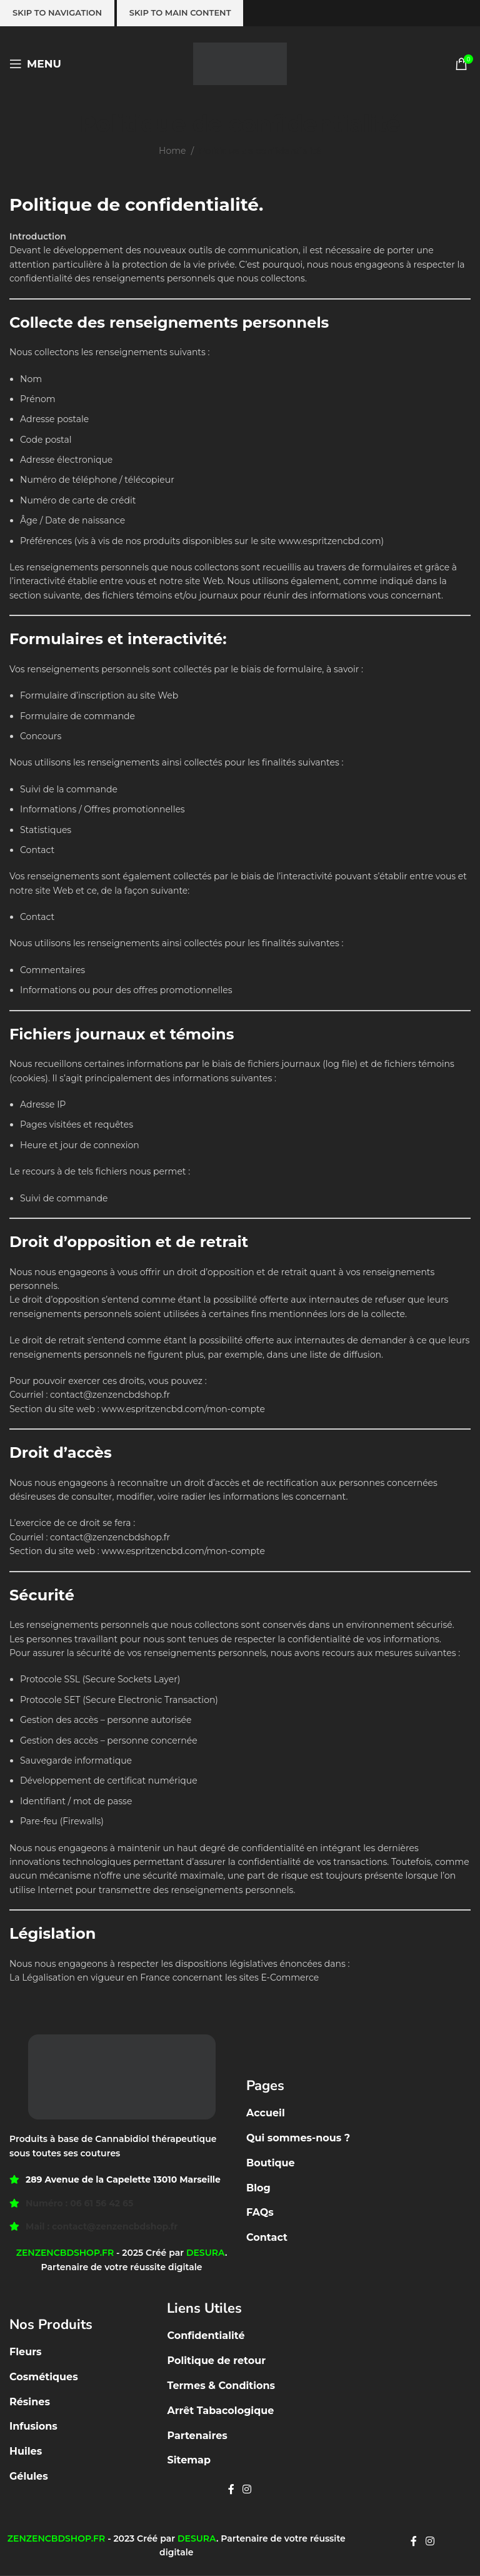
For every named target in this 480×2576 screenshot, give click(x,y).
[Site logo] (240, 63)
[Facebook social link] (231, 2490)
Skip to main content (180, 13)
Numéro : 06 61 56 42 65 (79, 2203)
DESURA (205, 2252)
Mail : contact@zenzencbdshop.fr (102, 2226)
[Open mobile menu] (35, 63)
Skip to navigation (57, 13)
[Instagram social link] (247, 2490)
